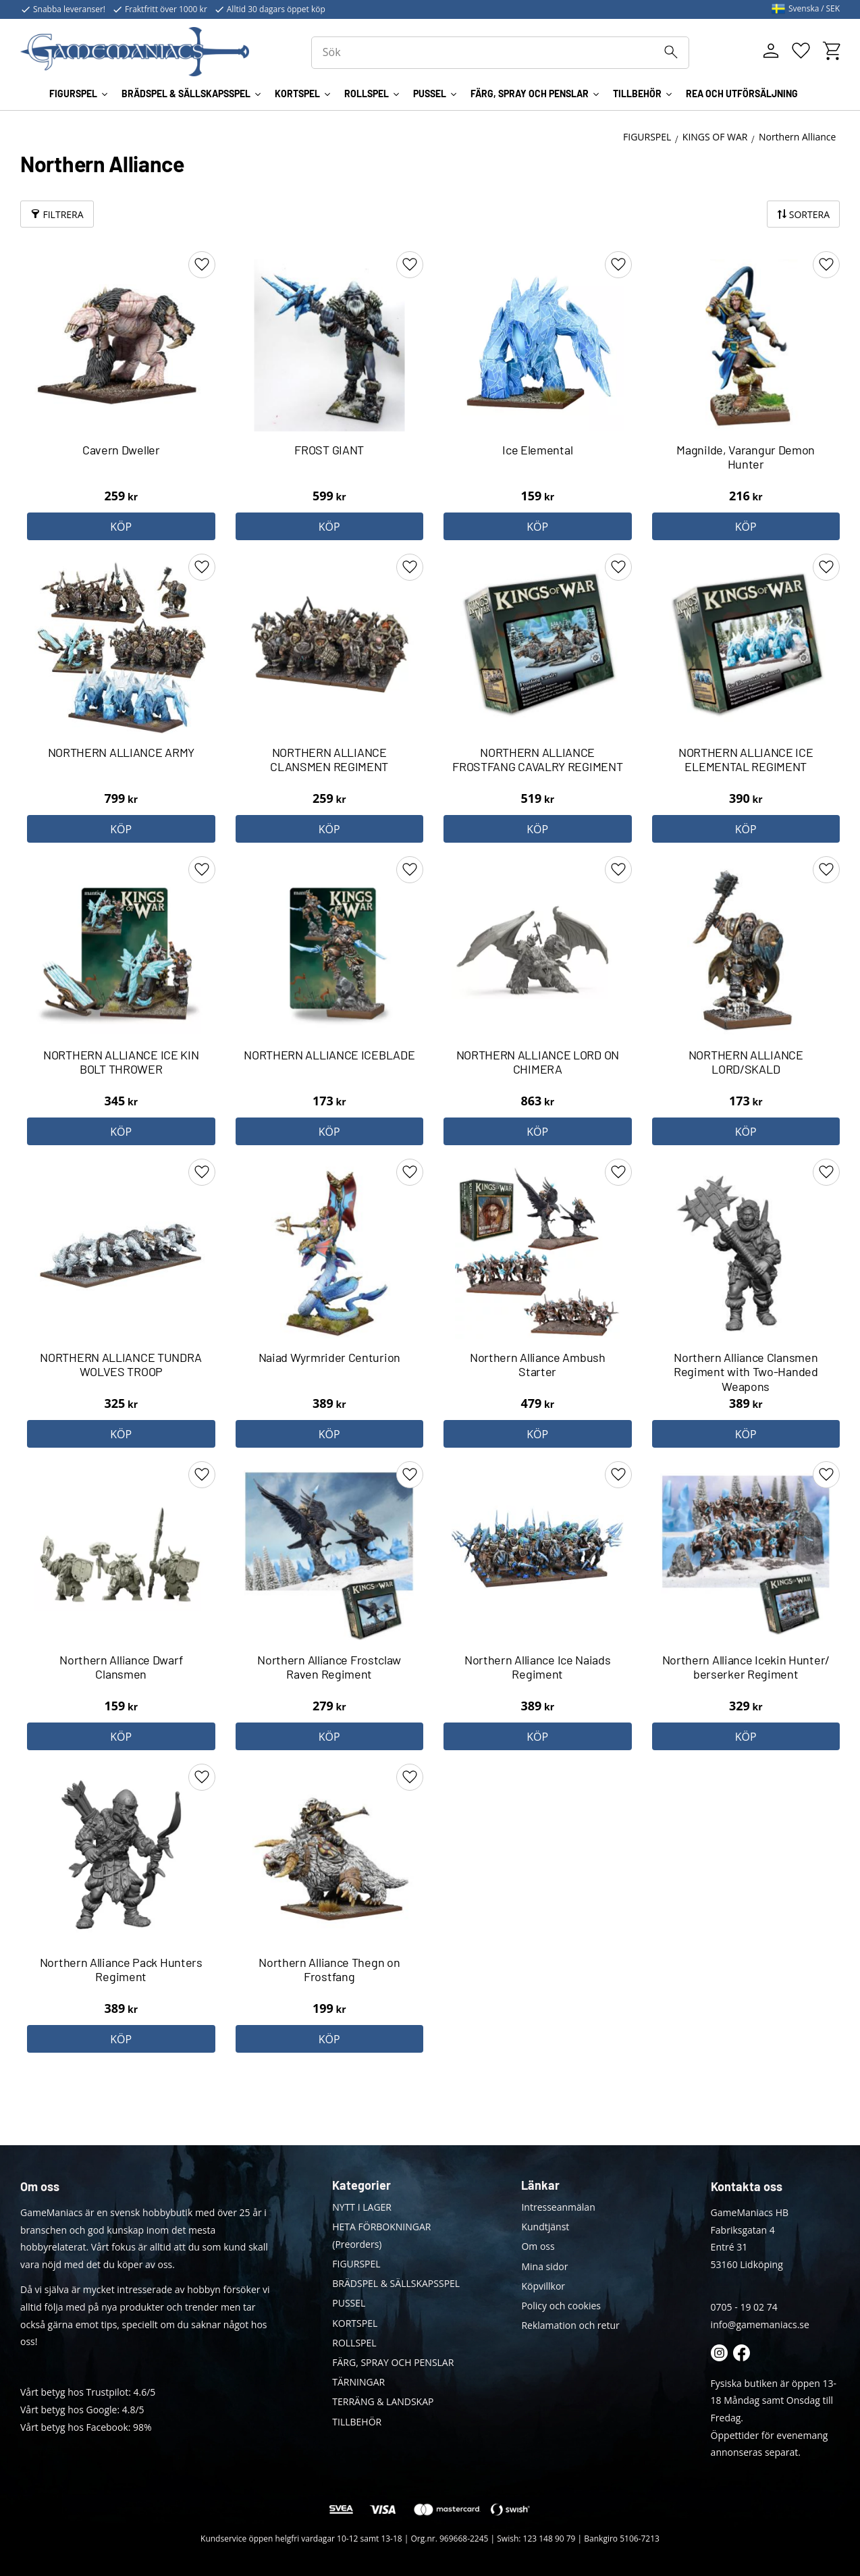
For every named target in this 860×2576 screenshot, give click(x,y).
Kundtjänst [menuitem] (545, 2226)
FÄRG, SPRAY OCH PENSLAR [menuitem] (530, 93)
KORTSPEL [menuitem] (297, 93)
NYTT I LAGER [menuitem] (362, 2207)
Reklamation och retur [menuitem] (570, 2325)
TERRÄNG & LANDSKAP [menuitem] (382, 2401)
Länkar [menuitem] (540, 2185)
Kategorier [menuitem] (361, 2185)
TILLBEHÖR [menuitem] (637, 93)
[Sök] (671, 52)
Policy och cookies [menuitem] (561, 2305)
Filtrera (63, 214)
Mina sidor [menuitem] (544, 2266)
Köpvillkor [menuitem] (543, 2286)
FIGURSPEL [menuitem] (73, 93)
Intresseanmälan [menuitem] (558, 2207)
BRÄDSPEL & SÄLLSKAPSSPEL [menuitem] (186, 93)
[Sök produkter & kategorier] (501, 52)
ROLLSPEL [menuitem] (366, 93)
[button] (801, 51)
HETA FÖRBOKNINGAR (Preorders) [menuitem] (381, 2235)
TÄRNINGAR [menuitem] (358, 2381)
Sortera (809, 214)
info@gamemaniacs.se (760, 2324)
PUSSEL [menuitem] (429, 93)
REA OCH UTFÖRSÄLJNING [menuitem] (742, 93)
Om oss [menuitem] (537, 2246)
